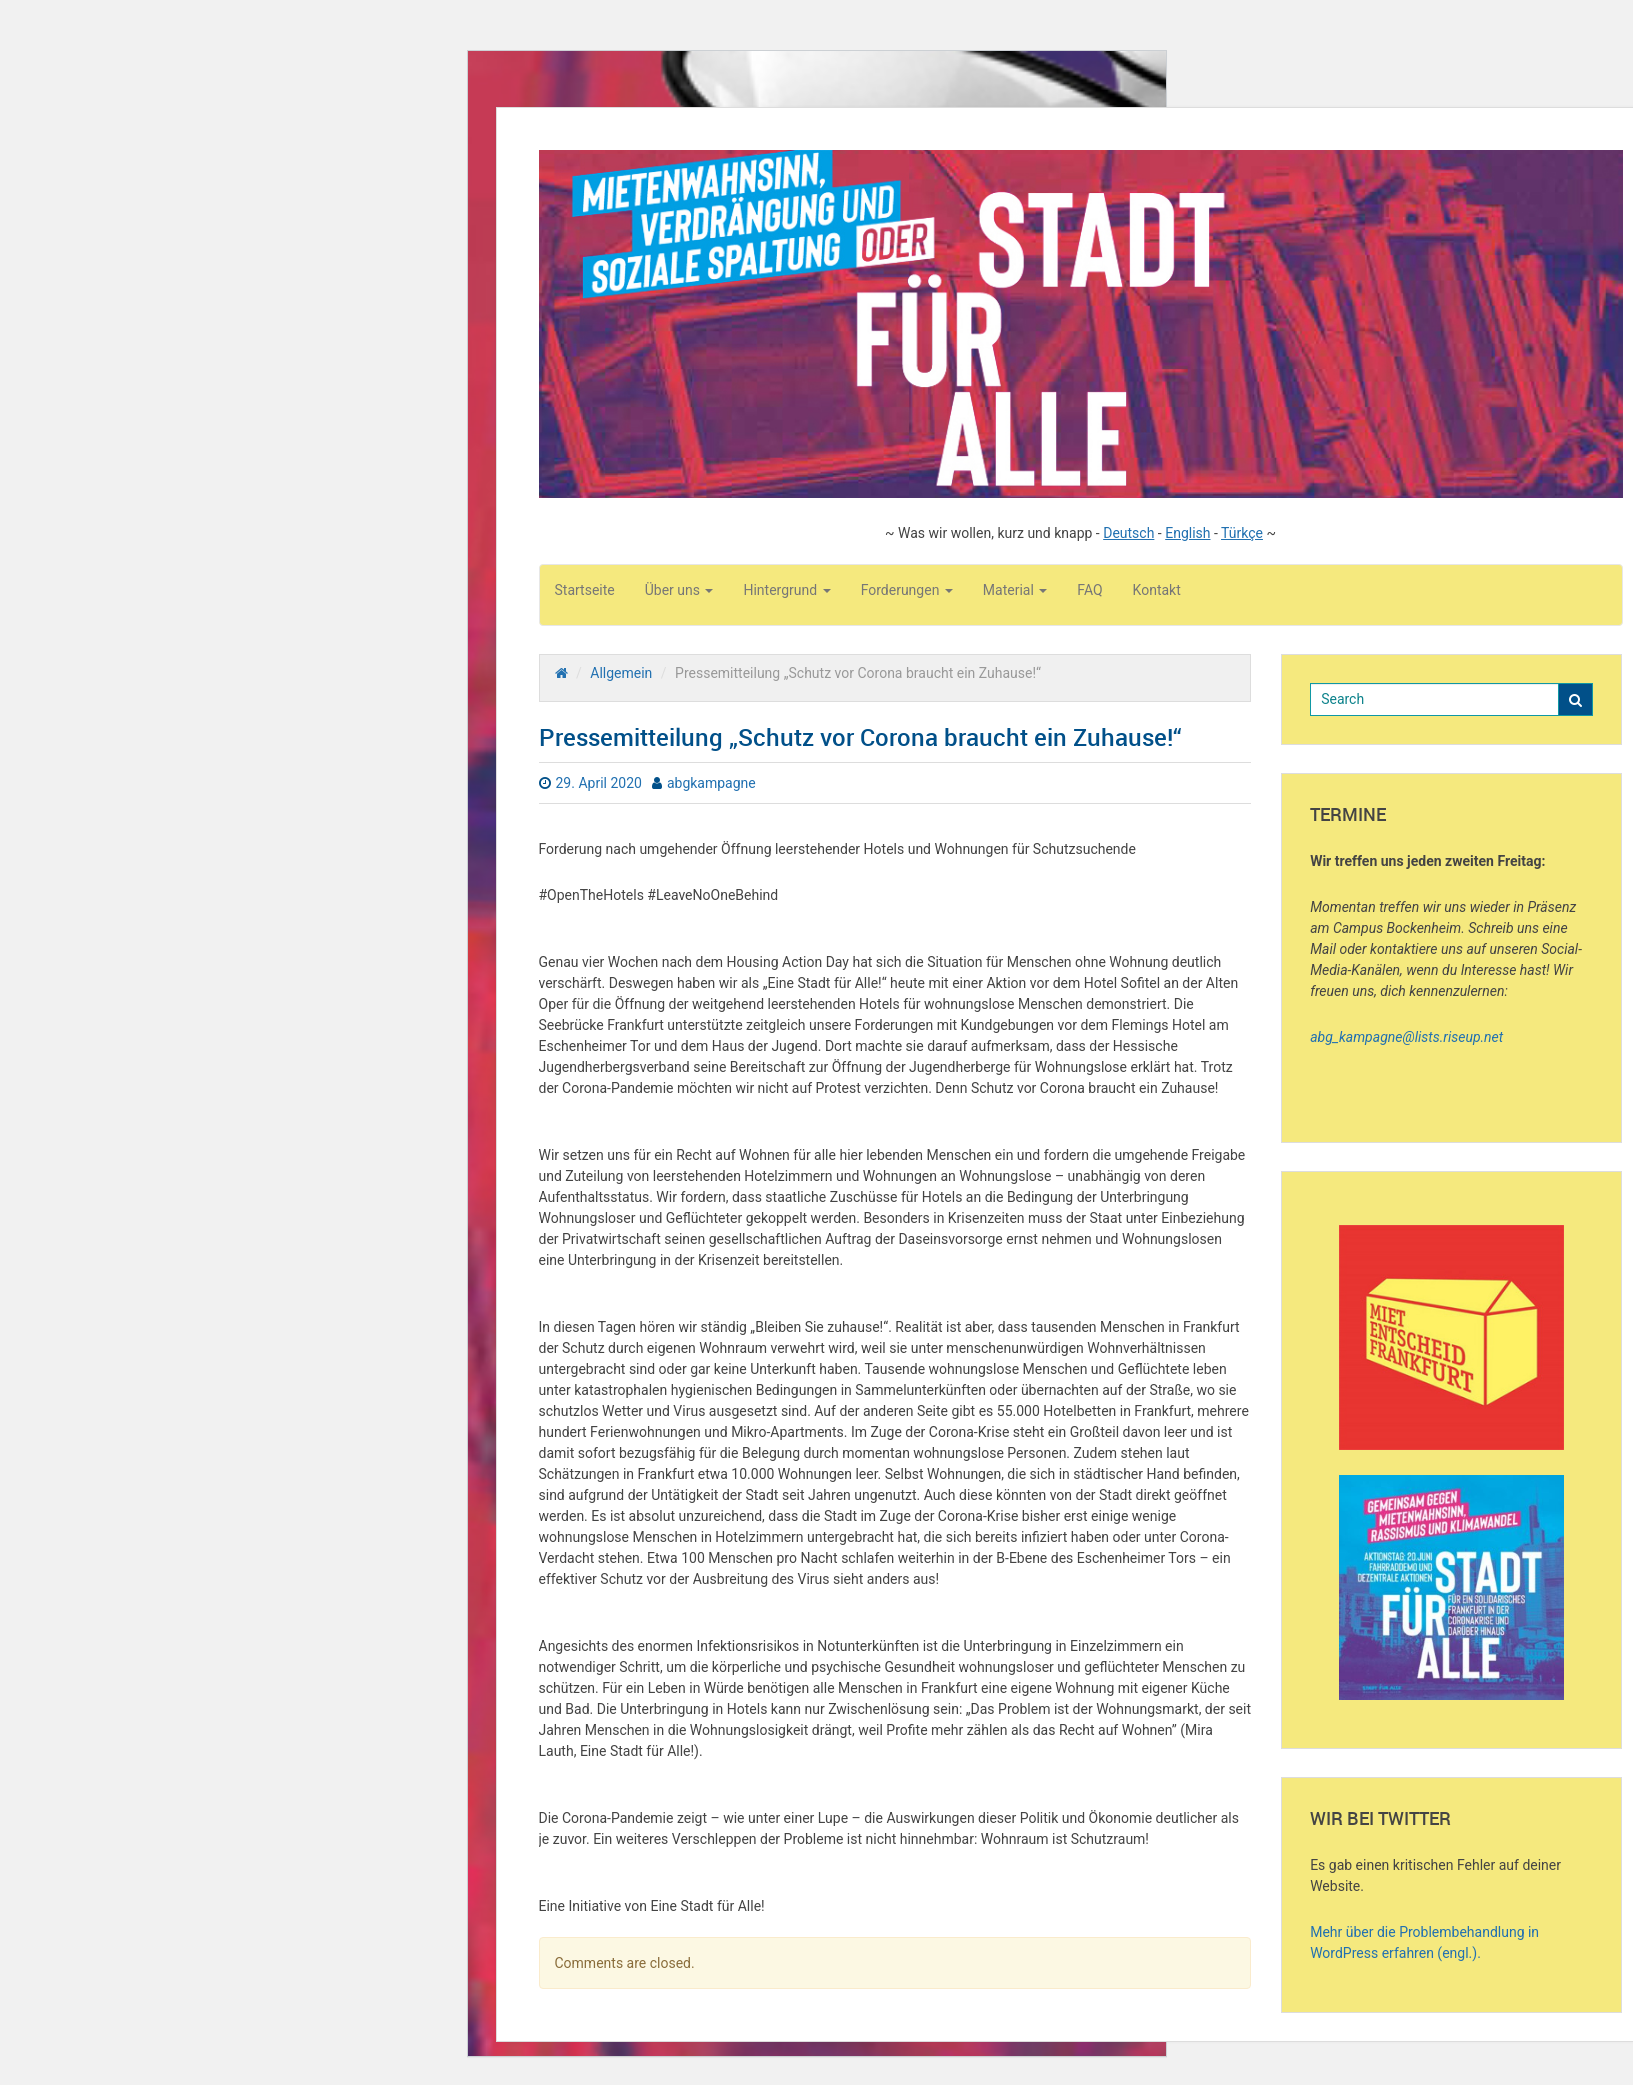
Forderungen (907, 590)
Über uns (679, 590)
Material (1015, 590)
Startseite (585, 590)
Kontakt (1157, 590)
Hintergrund (786, 590)
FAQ (1089, 590)
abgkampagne (711, 783)
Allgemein (621, 673)
